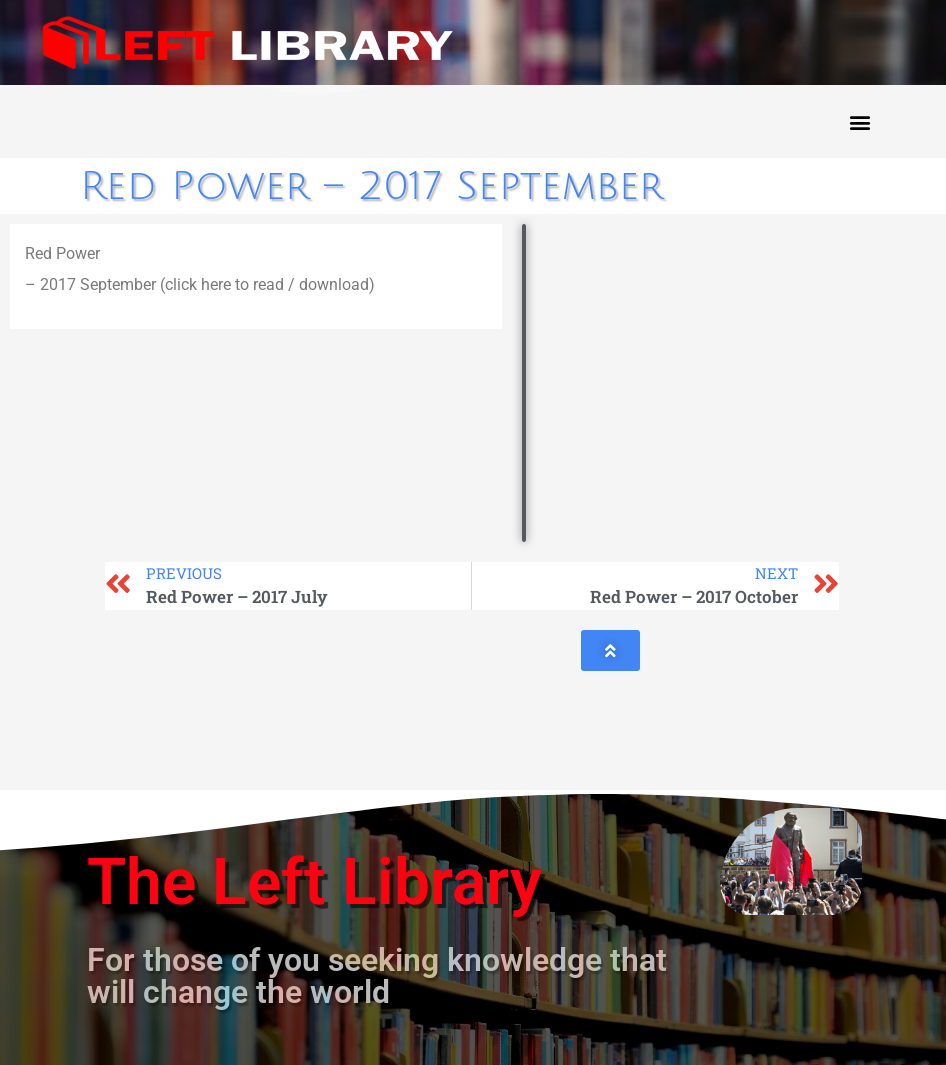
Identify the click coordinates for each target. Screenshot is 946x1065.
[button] (859, 121)
